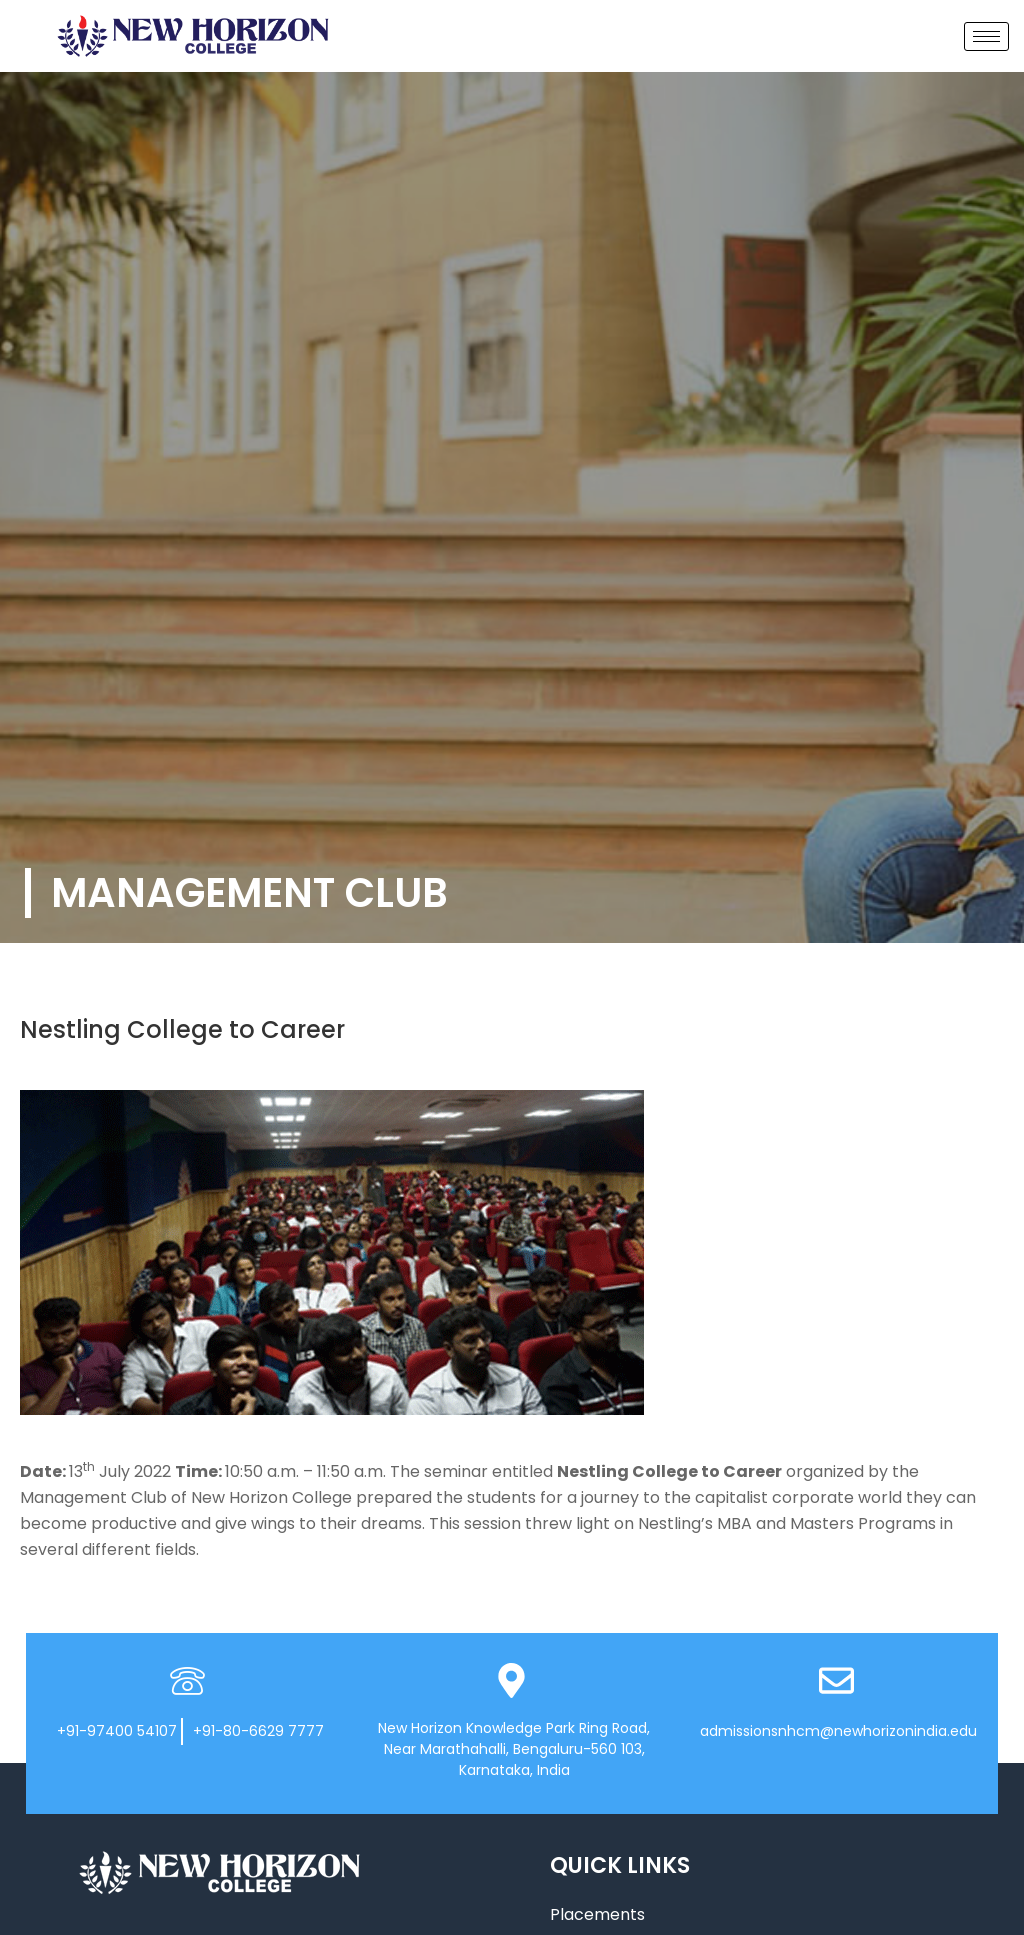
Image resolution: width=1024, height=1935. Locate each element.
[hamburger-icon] (986, 36)
